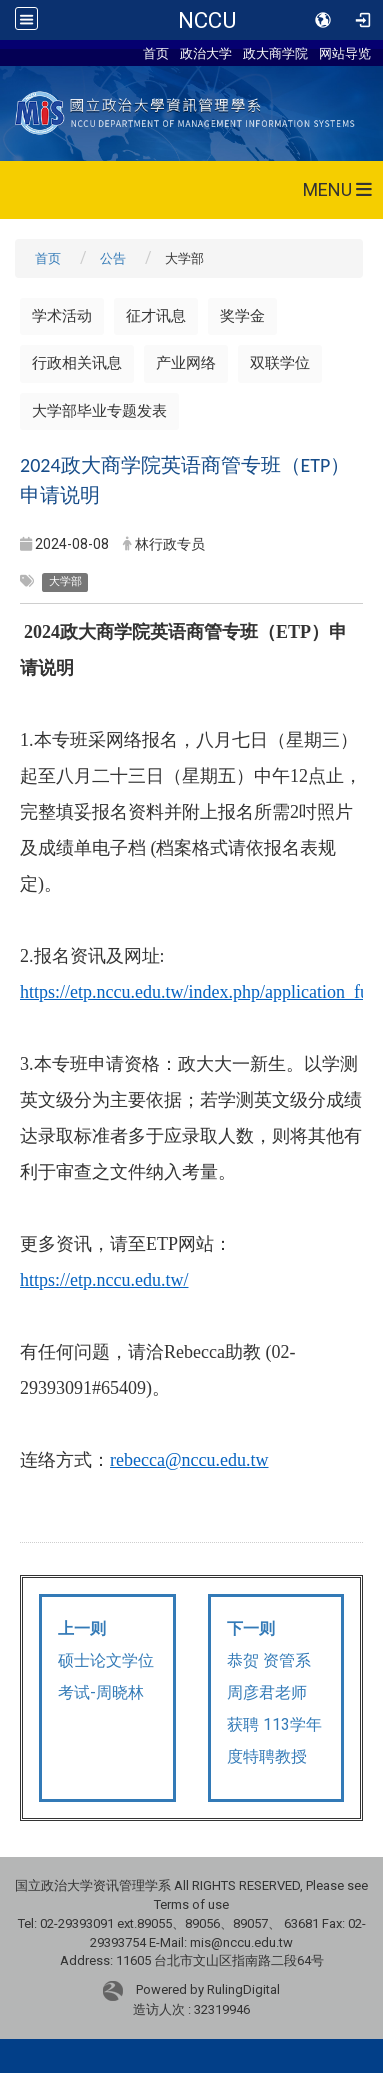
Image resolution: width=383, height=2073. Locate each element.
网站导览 (345, 53)
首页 (156, 53)
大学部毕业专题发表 (99, 411)
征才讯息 (156, 316)
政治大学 (206, 53)
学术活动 (62, 316)
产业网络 (186, 363)
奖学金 (242, 316)
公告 (113, 258)
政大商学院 (275, 53)
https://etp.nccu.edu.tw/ (104, 1280)
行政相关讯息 (77, 363)
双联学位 (280, 363)
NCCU (207, 20)
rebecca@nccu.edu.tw (189, 1460)
